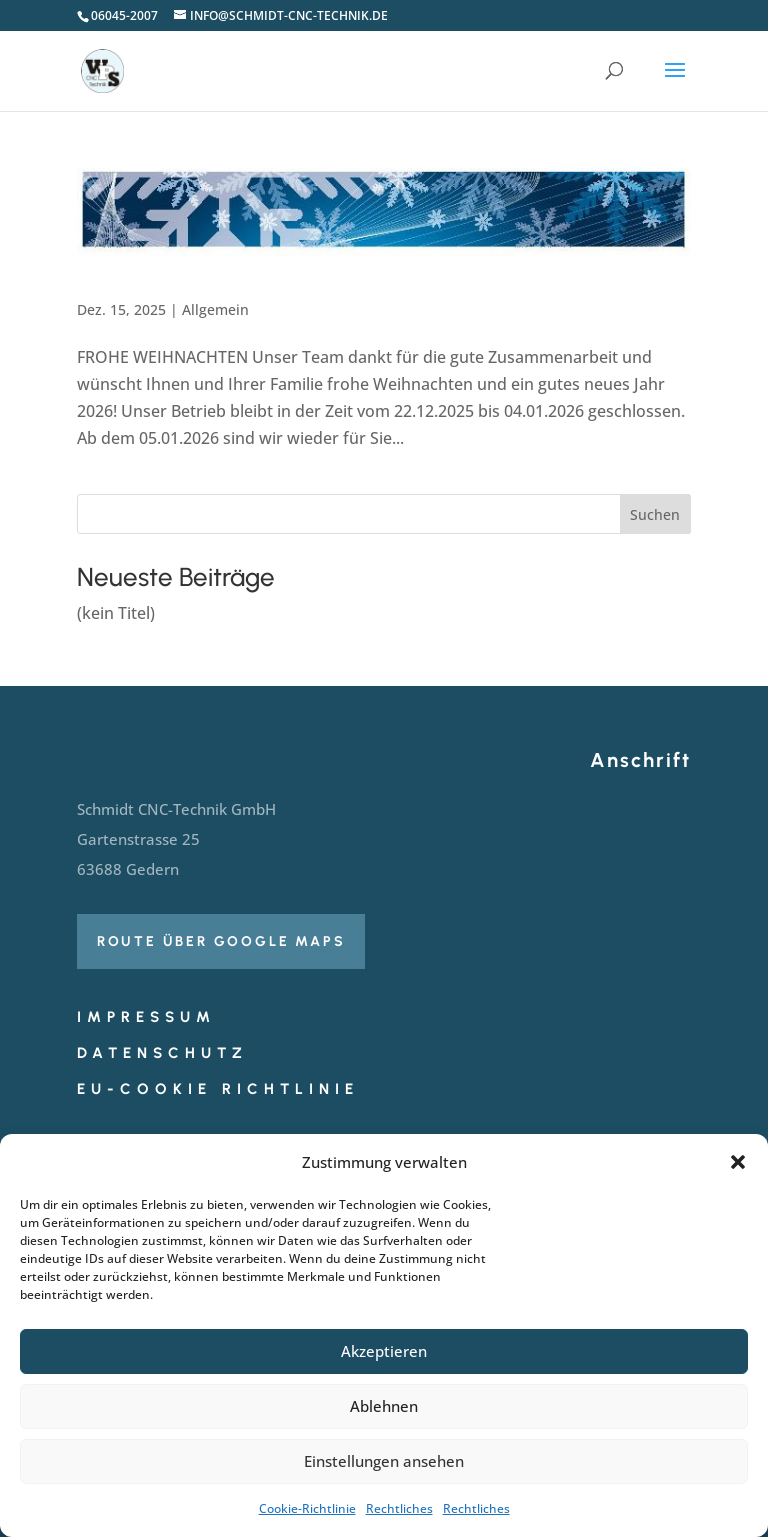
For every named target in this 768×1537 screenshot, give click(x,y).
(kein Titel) (116, 613)
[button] (738, 1162)
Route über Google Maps (221, 941)
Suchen (655, 514)
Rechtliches (399, 1508)
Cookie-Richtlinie (307, 1508)
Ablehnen (384, 1406)
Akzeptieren (384, 1351)
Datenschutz (162, 1053)
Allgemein (215, 309)
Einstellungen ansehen (384, 1461)
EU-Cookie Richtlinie (218, 1089)
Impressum (146, 1017)
